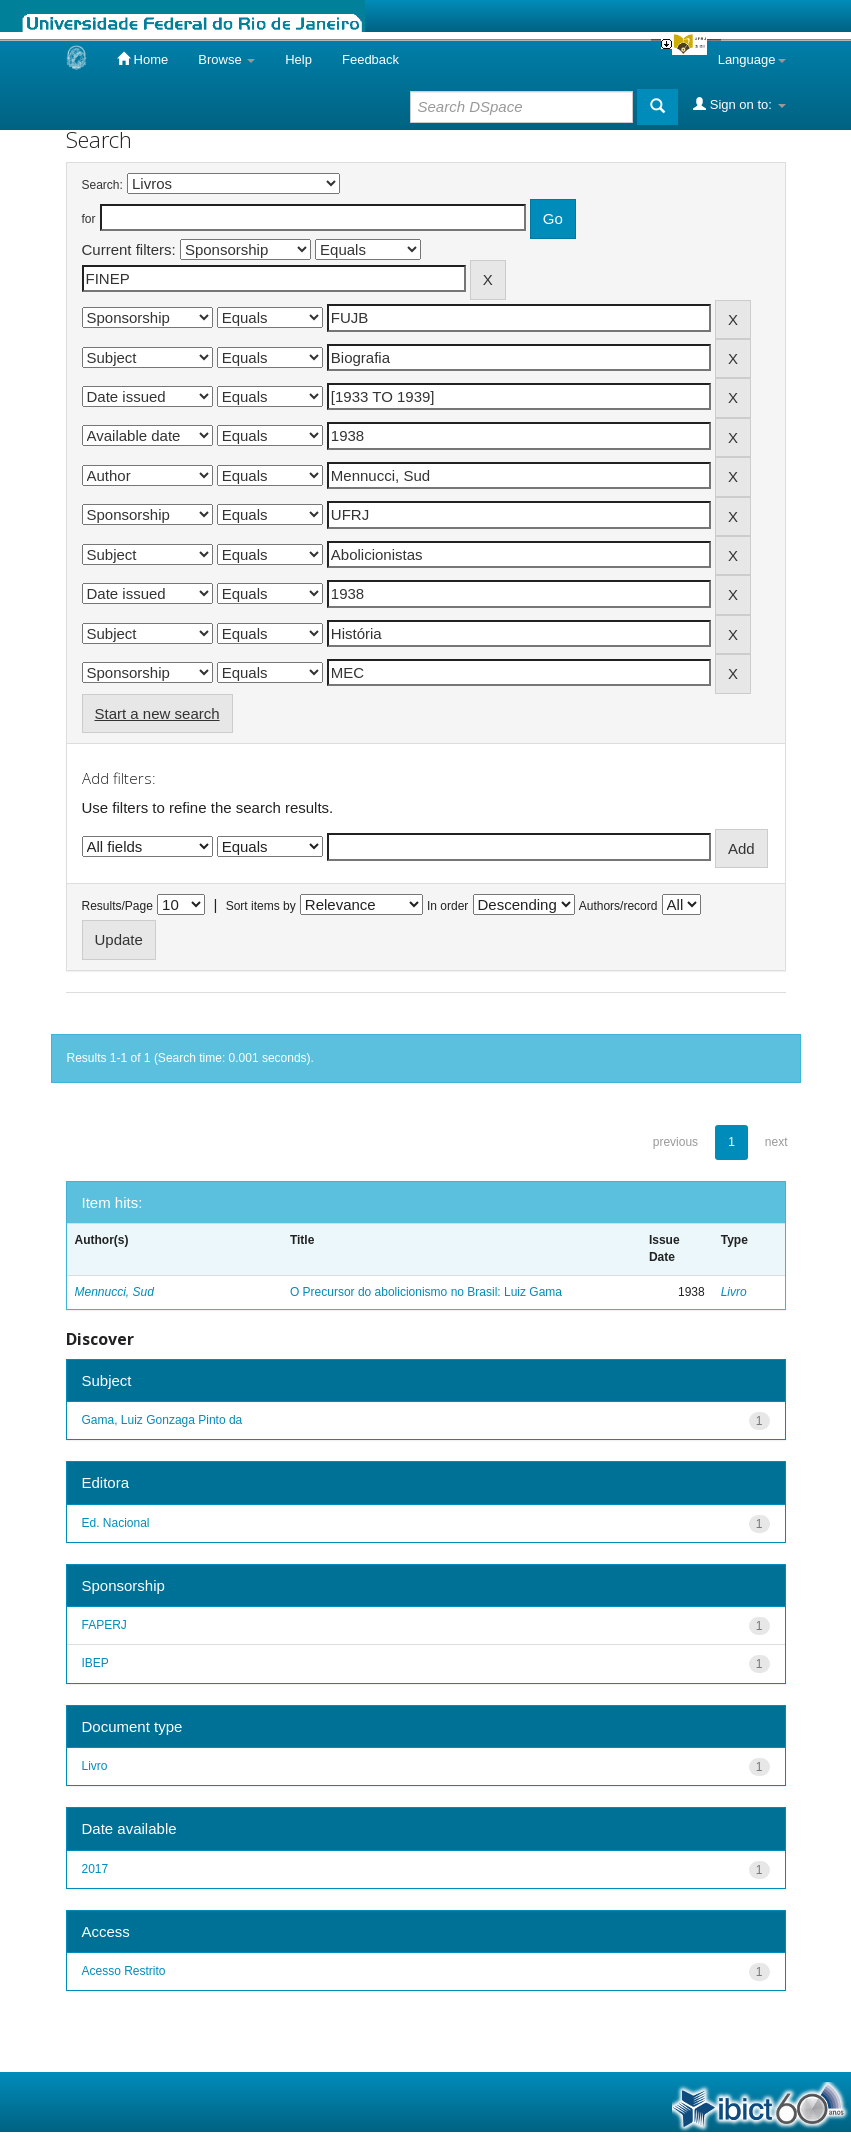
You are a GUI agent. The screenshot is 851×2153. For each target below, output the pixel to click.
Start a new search (157, 713)
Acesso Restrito (124, 1971)
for (89, 219)
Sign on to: (739, 104)
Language (752, 59)
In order (447, 906)
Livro (734, 1292)
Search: (102, 185)
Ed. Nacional (116, 1523)
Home (142, 59)
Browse (226, 59)
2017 (95, 1869)
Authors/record (618, 906)
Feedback (370, 59)
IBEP (95, 1663)
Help (298, 59)
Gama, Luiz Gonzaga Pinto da (162, 1420)
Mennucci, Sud (114, 1292)
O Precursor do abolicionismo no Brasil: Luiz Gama (426, 1292)
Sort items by (261, 906)
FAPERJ (104, 1625)
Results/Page (117, 906)
